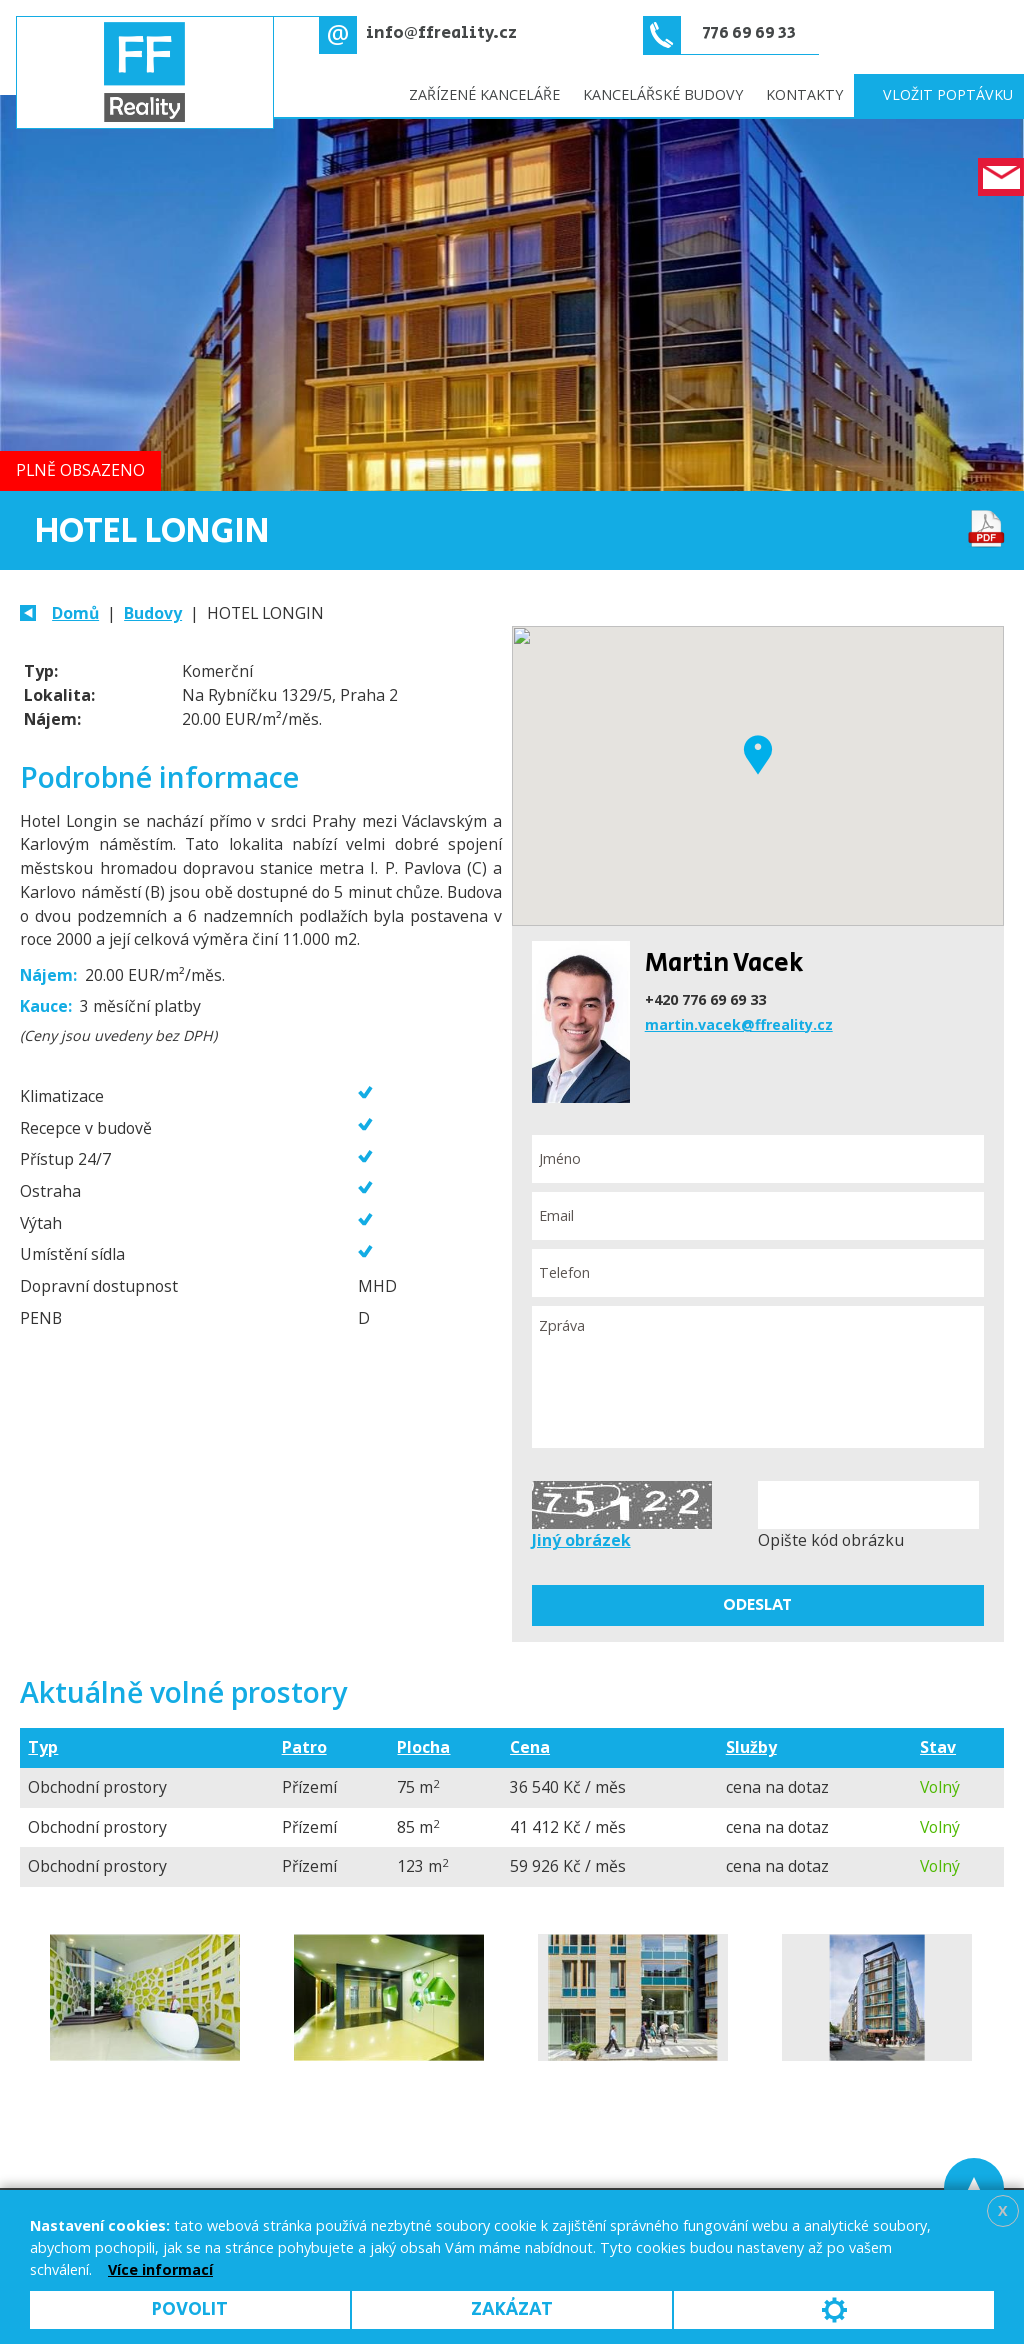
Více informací (160, 2269)
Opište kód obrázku (831, 1540)
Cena (530, 1747)
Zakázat (512, 2309)
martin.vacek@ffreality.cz (739, 1024)
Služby (751, 1747)
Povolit (190, 2309)
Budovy (153, 613)
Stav (938, 1747)
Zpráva (758, 1377)
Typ (43, 1747)
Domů (75, 613)
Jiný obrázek (581, 1540)
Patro (304, 1747)
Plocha (423, 1747)
